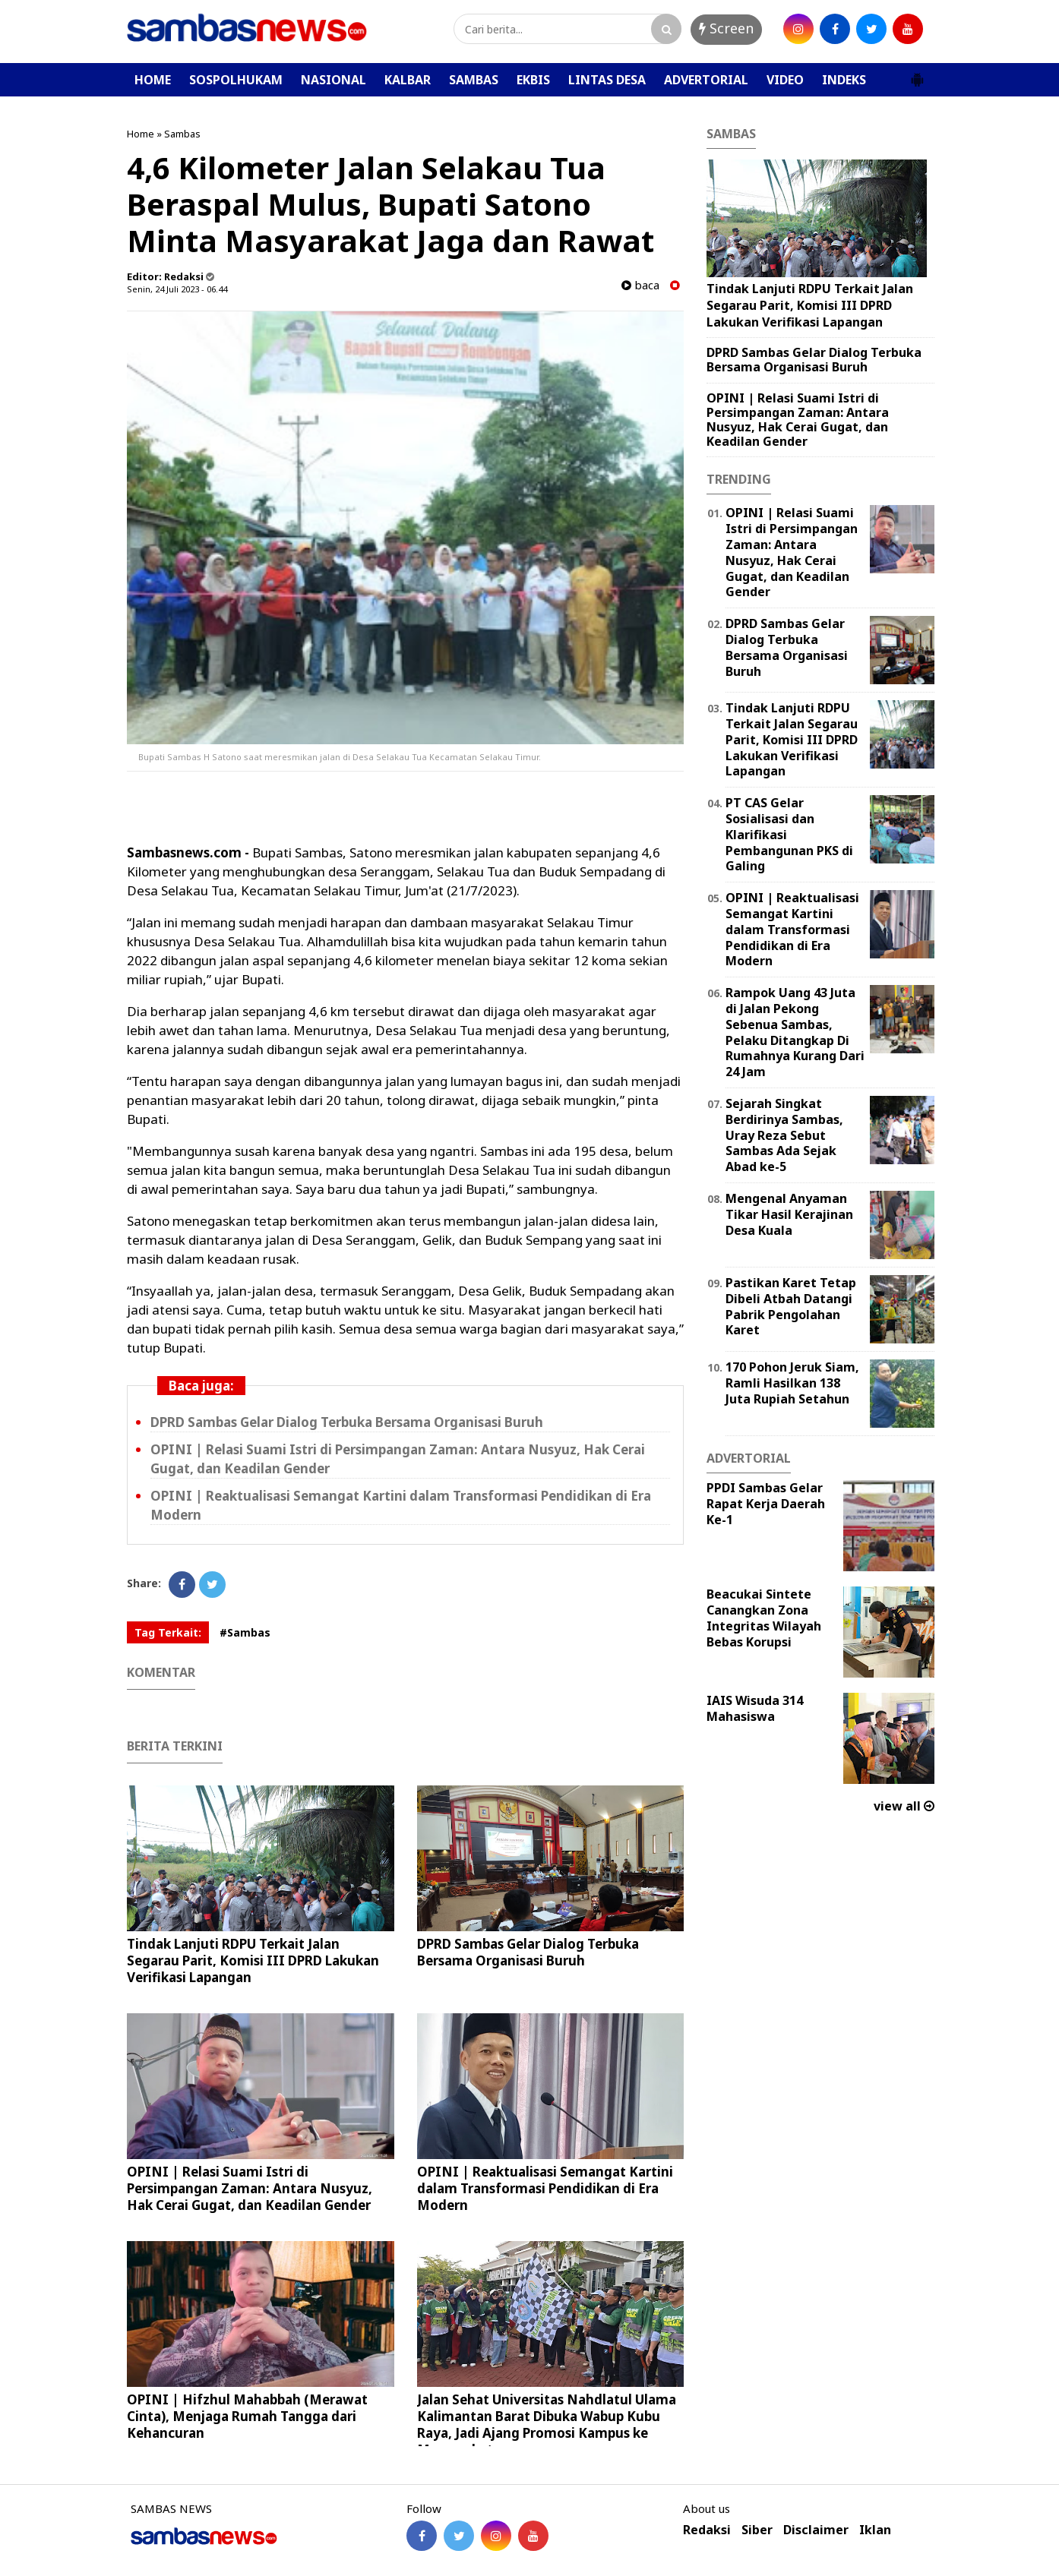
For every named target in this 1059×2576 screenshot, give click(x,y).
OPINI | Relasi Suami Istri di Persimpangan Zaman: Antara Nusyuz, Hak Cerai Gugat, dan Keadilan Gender (249, 2188)
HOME (152, 79)
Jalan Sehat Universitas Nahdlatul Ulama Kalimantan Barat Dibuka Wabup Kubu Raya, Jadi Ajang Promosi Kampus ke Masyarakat (546, 2424)
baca (640, 285)
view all (904, 1806)
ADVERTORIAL (706, 79)
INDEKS (844, 79)
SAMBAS (473, 79)
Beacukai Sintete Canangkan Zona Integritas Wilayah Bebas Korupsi (764, 1617)
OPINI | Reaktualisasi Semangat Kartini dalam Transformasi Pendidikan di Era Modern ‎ (545, 2188)
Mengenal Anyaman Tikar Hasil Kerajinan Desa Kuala (789, 1214)
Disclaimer (816, 2530)
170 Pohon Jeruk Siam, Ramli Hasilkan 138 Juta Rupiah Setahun (792, 1383)
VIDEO (785, 79)
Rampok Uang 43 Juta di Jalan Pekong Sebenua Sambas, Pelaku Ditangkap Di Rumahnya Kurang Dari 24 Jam (795, 1032)
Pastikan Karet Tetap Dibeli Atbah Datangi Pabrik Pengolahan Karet (790, 1306)
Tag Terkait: (167, 1632)
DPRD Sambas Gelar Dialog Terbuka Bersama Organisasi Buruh (346, 1422)
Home (140, 133)
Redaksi (707, 2530)
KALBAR (407, 79)
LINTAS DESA (607, 79)
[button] (917, 73)
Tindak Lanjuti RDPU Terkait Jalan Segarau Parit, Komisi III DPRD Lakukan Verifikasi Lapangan (253, 1960)
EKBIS (533, 79)
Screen (726, 28)
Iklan (875, 2530)
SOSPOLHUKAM (236, 79)
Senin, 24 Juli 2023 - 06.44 (177, 289)
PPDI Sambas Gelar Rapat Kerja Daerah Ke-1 (766, 1503)
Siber (757, 2530)
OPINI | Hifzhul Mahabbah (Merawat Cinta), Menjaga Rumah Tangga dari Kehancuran (247, 2416)
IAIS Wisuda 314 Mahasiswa (755, 1708)
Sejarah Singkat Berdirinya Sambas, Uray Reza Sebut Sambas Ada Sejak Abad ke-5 (784, 1135)
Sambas (182, 133)
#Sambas (245, 1632)
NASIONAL (333, 79)
